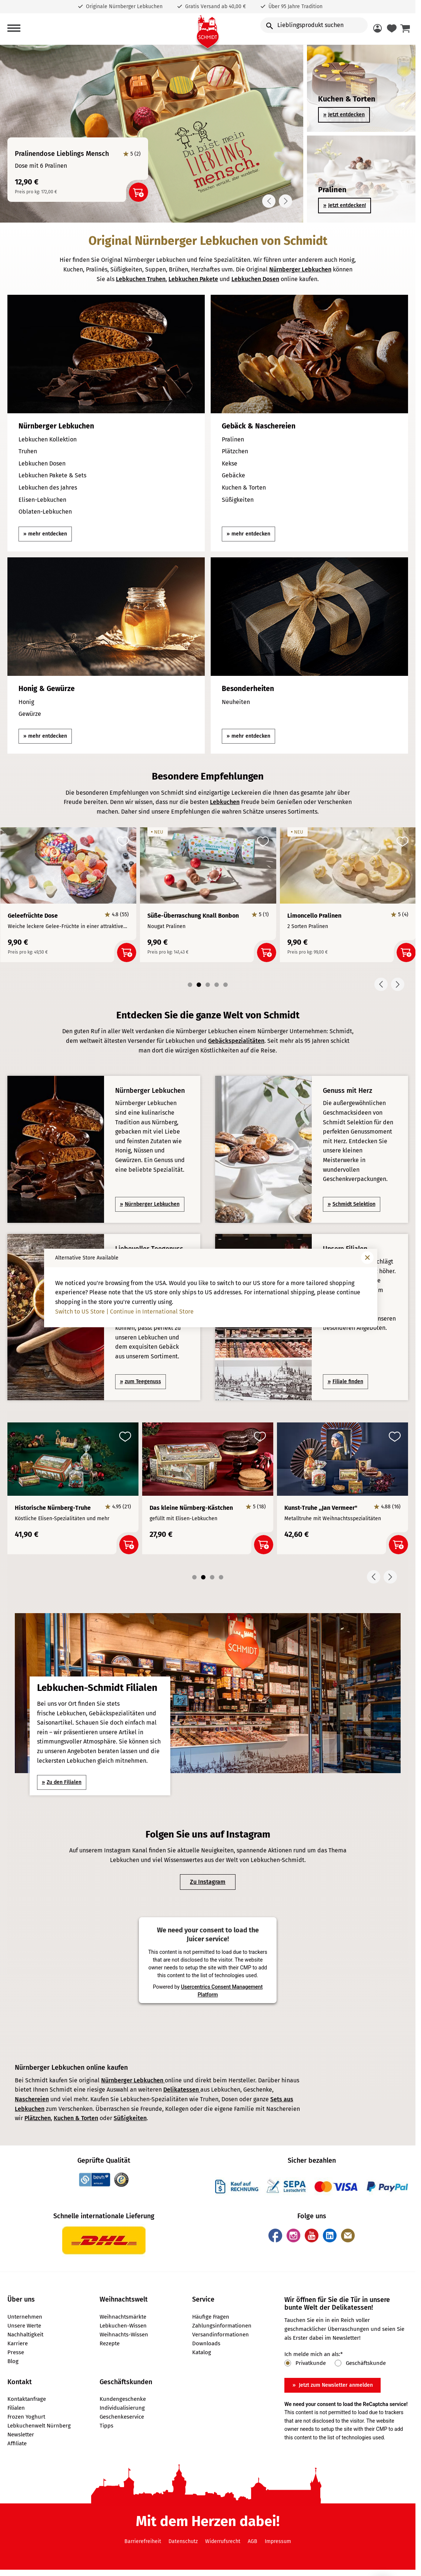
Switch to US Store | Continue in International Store (124, 1311)
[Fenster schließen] (367, 1257)
